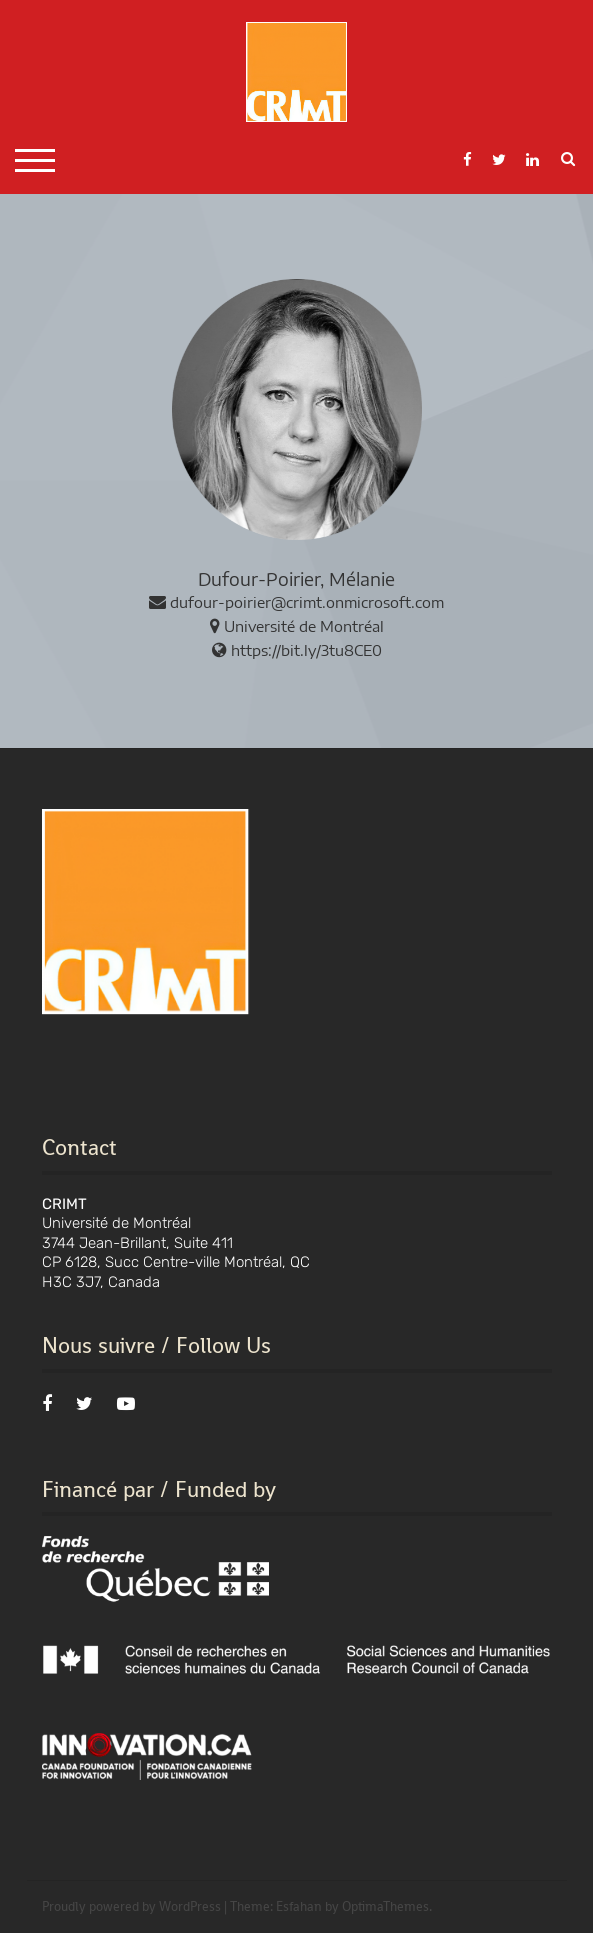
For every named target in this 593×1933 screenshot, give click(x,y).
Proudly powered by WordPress (131, 1906)
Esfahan (299, 1906)
